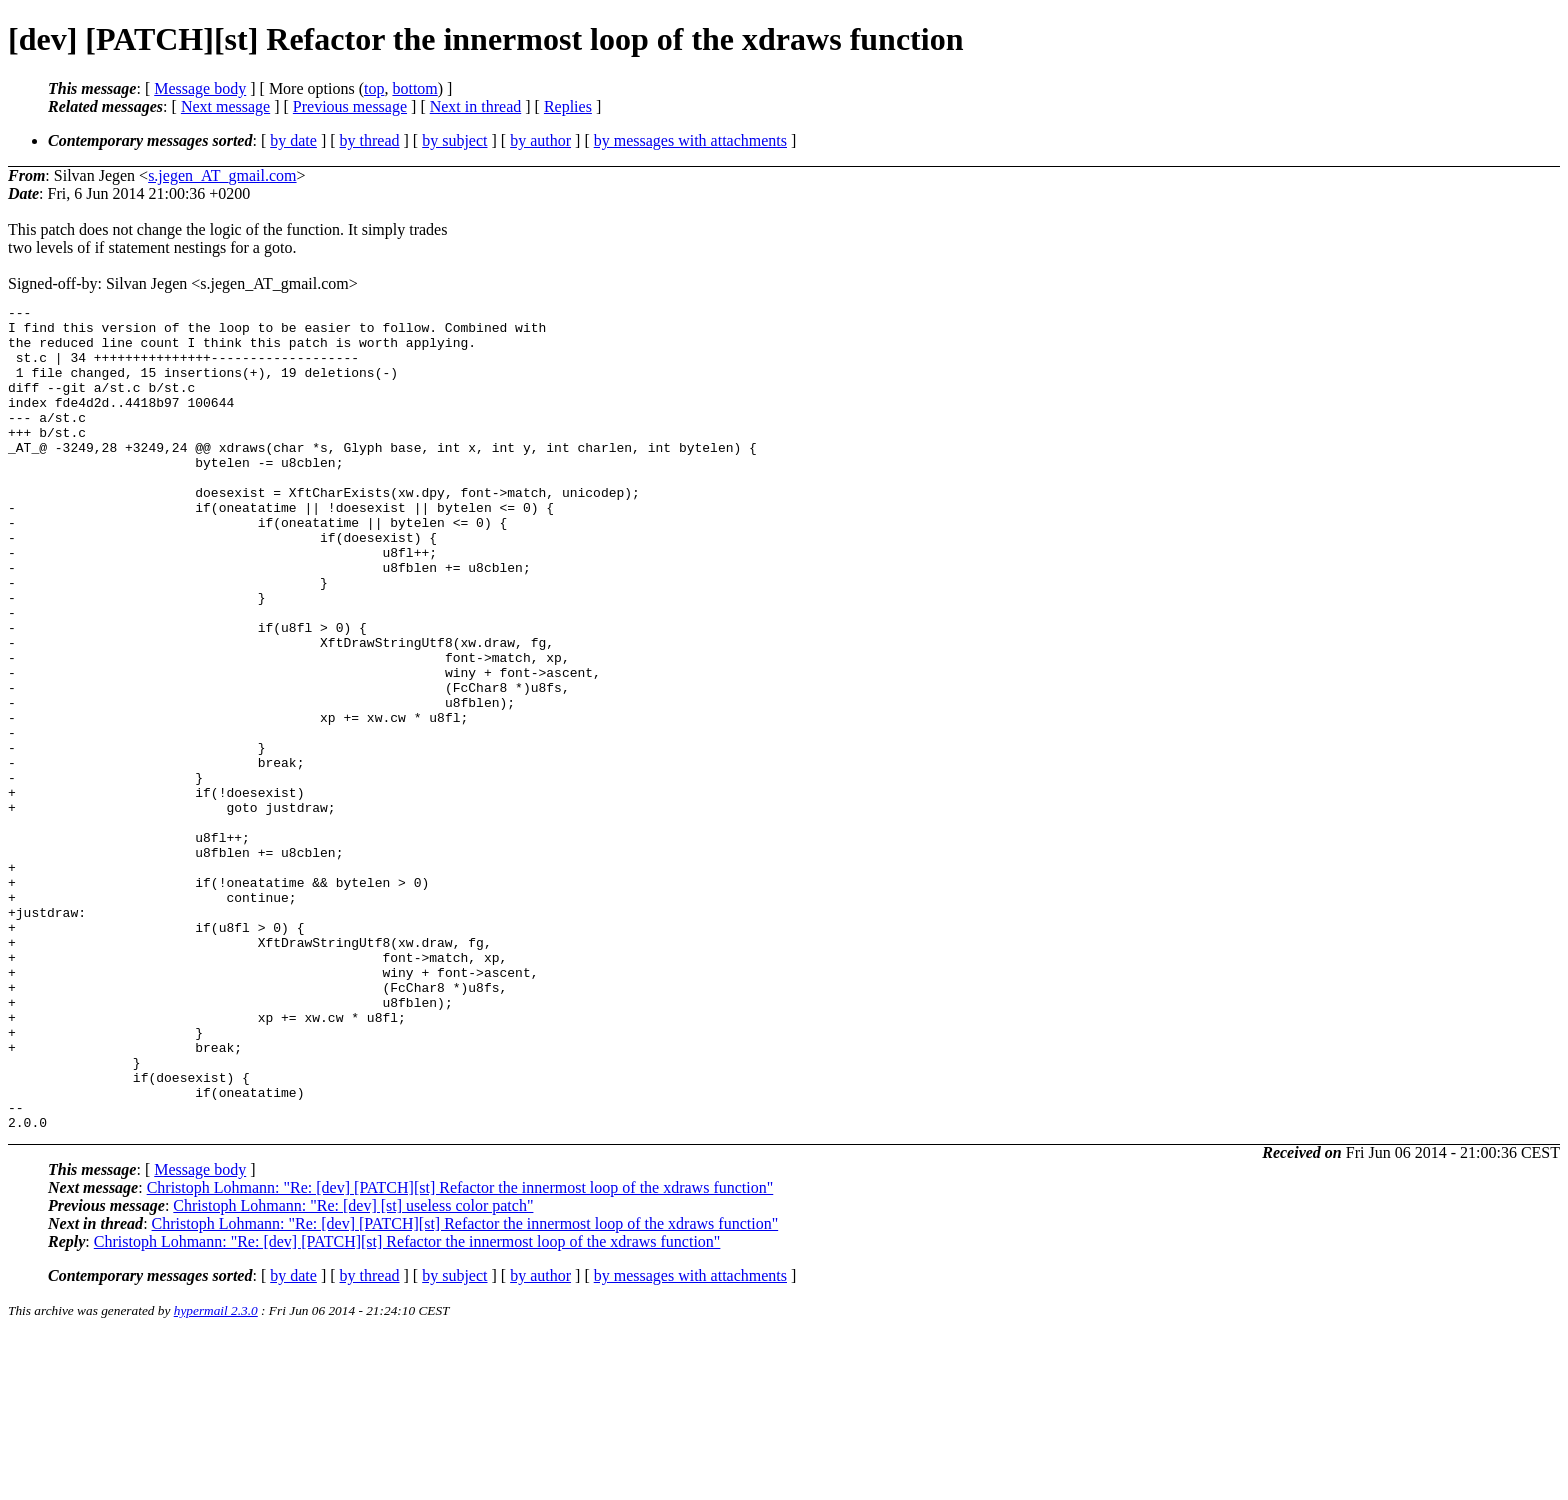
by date (293, 140)
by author (540, 140)
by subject (454, 140)
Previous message (350, 106)
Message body (200, 88)
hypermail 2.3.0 (216, 1475)
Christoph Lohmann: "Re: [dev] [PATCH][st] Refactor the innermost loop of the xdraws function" (460, 1352)
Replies (568, 106)
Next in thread (476, 106)
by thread (370, 140)
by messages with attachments (690, 140)
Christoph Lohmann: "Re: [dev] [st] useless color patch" (353, 1370)
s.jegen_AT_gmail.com (222, 175)
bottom (414, 88)
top (374, 88)
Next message (225, 106)
